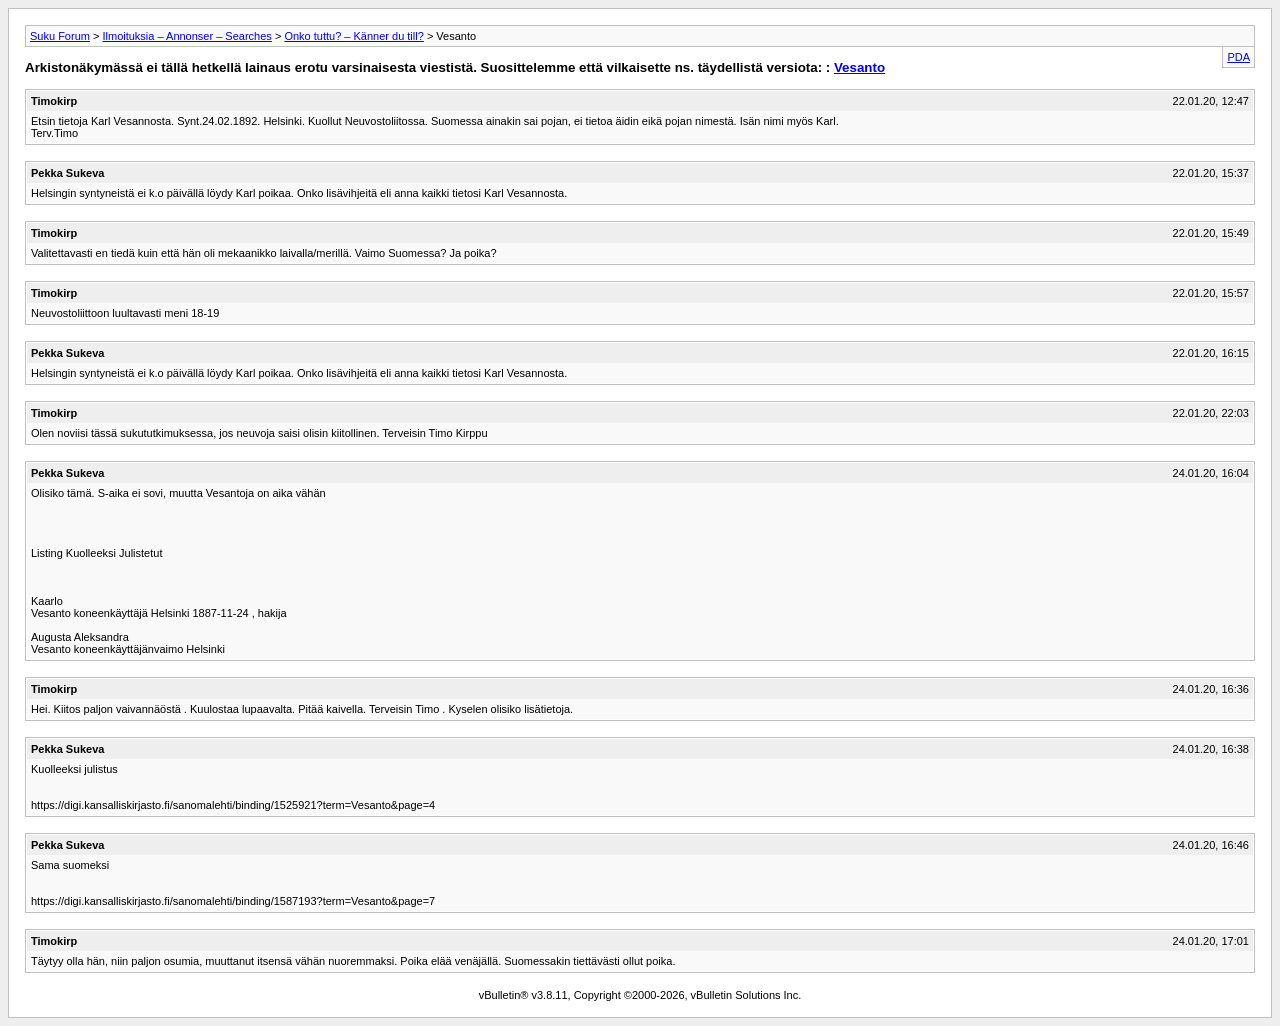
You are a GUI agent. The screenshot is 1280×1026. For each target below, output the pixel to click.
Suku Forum (60, 36)
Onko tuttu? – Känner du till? (353, 36)
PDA (1238, 57)
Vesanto (859, 67)
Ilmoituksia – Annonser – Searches (186, 36)
